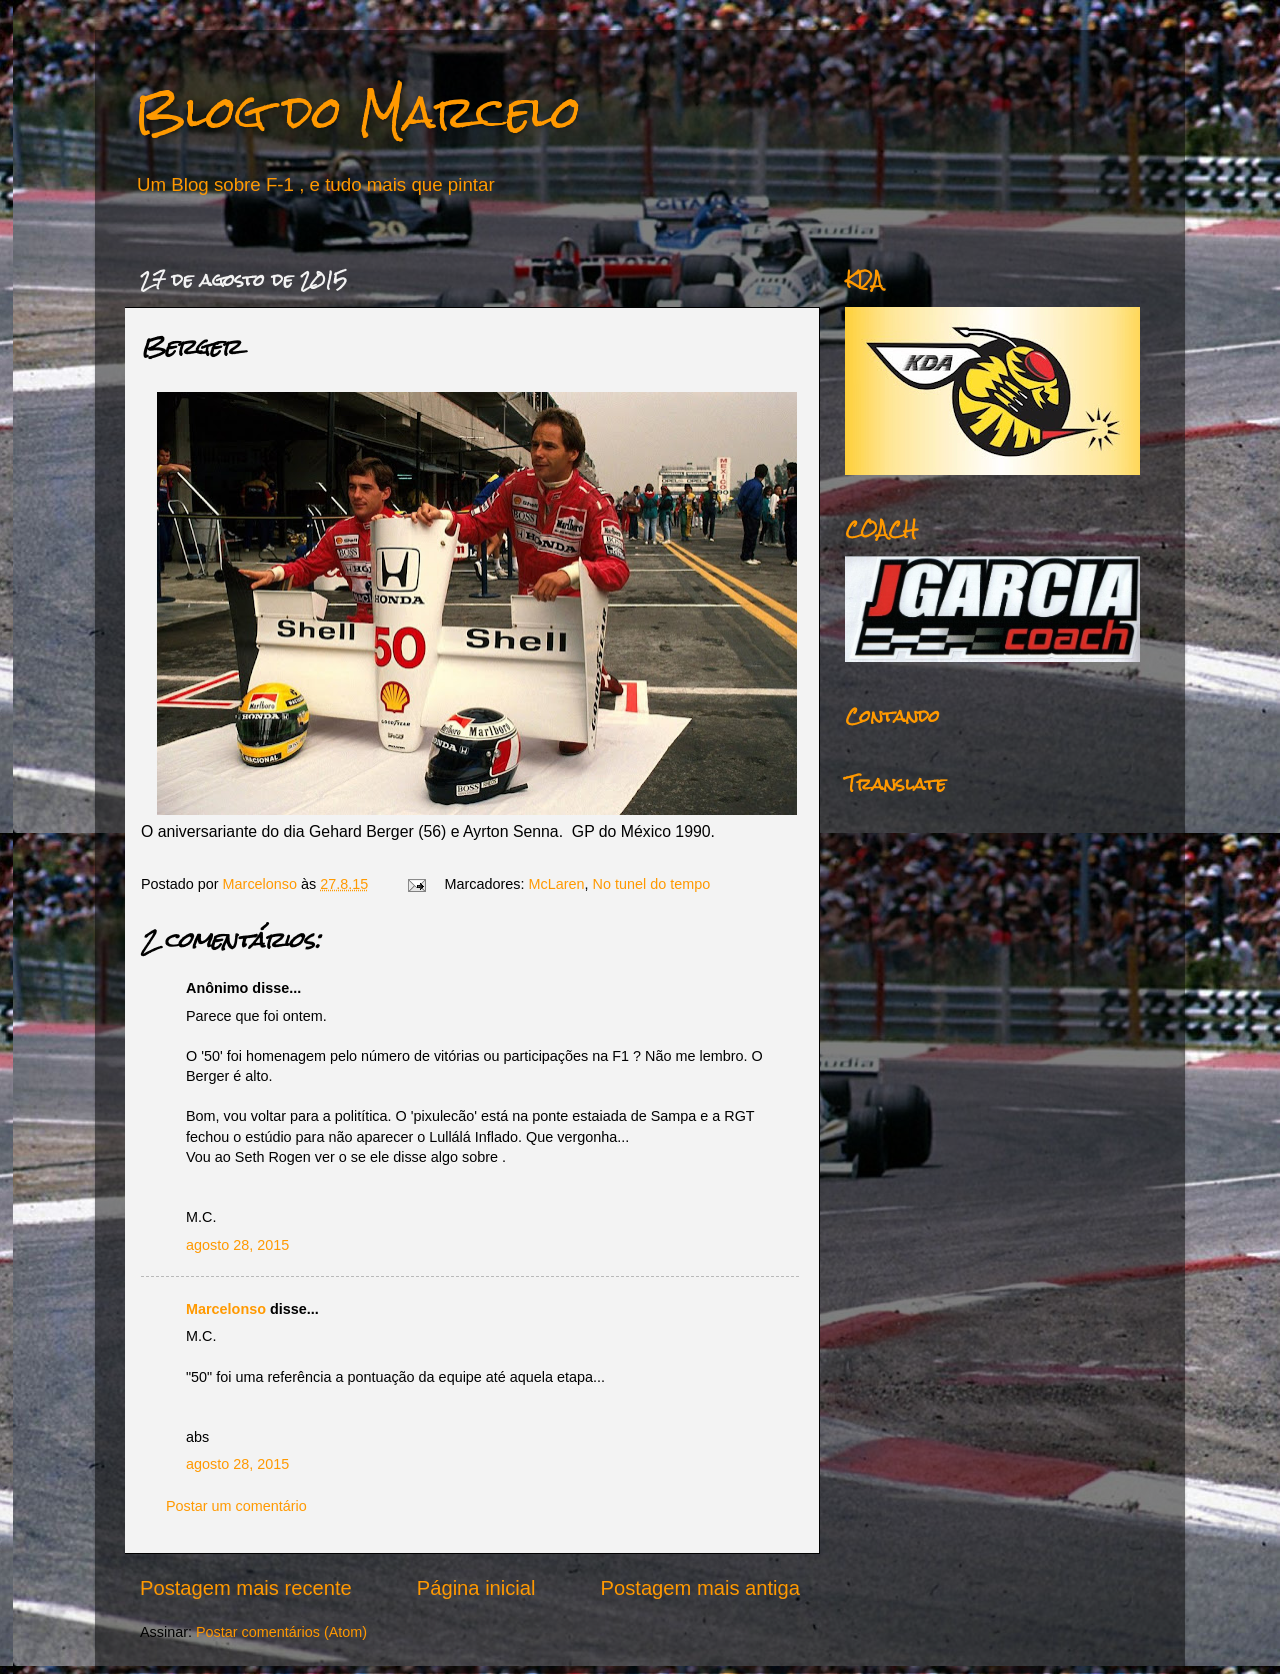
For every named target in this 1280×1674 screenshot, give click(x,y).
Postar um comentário (236, 1506)
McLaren (557, 884)
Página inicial (476, 1588)
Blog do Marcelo (358, 111)
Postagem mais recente (246, 1588)
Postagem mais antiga (700, 1588)
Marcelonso (262, 884)
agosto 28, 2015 (237, 1245)
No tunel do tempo (652, 884)
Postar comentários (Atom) (281, 1632)
